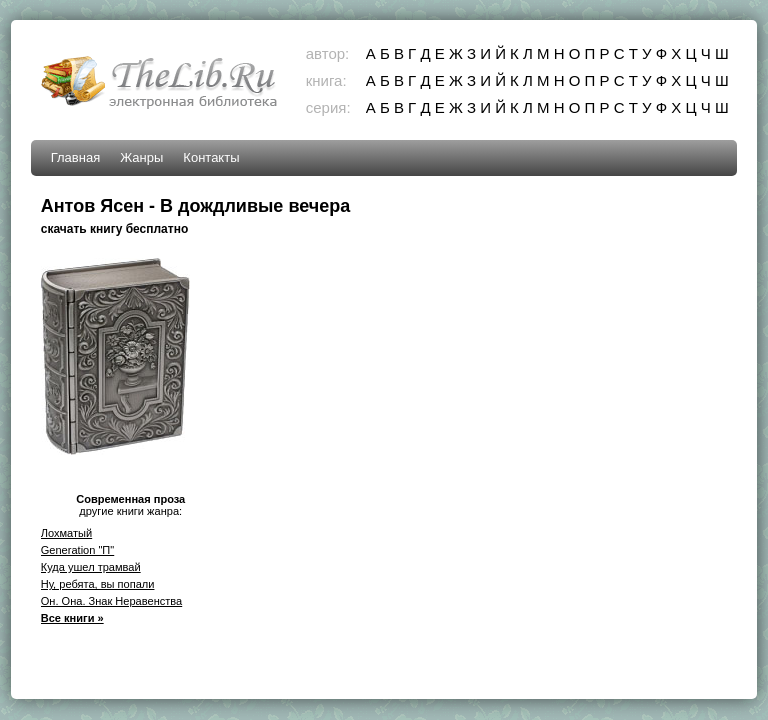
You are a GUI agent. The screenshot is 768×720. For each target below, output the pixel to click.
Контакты (211, 157)
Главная (75, 157)
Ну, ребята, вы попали (98, 584)
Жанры (141, 157)
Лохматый (66, 533)
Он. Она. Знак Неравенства (112, 601)
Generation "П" (78, 550)
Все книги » (72, 618)
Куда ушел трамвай (91, 567)
